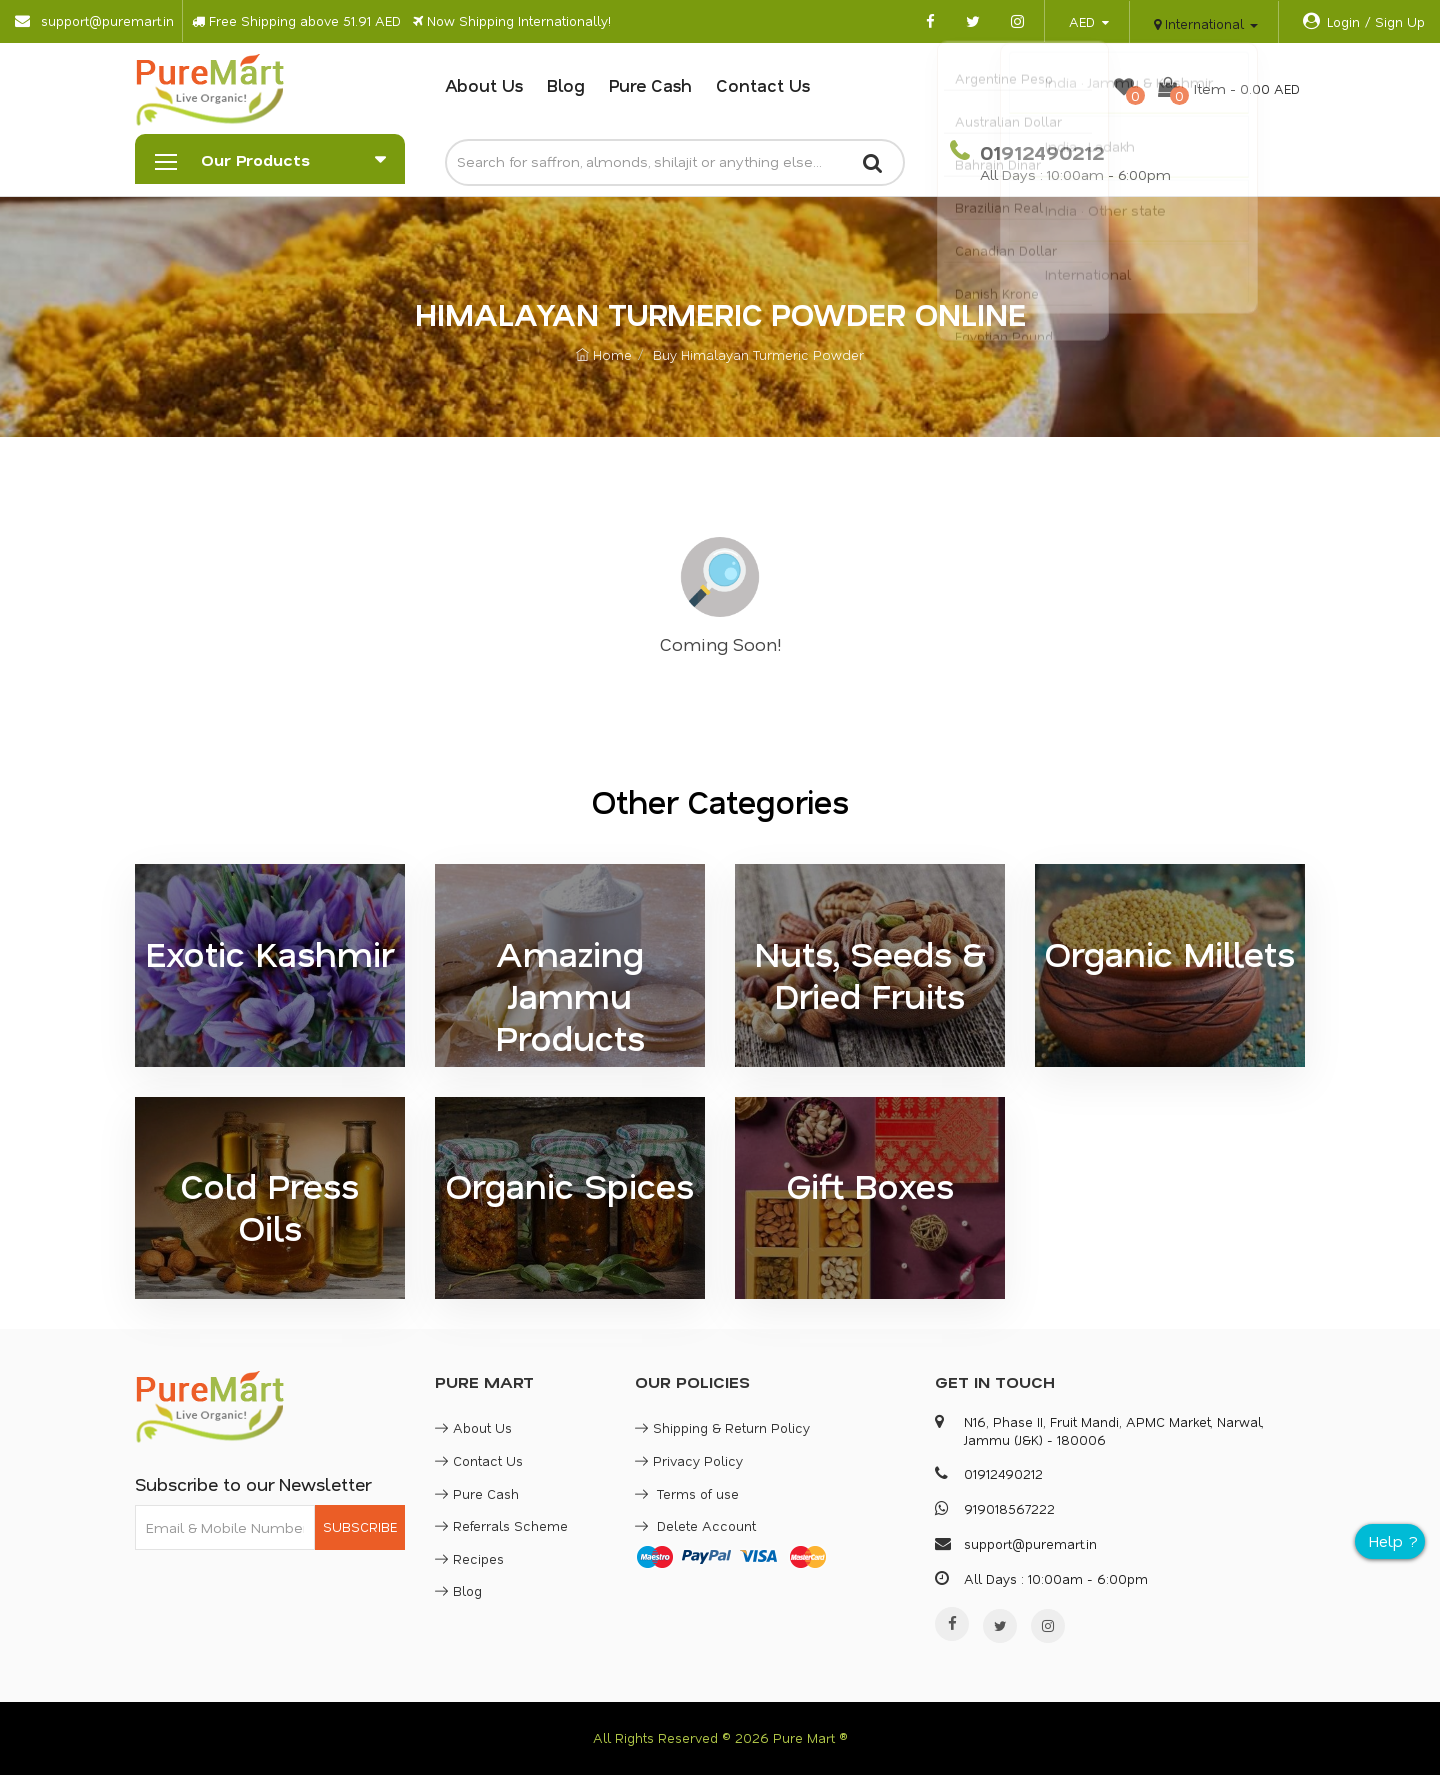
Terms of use (687, 1493)
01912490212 (1039, 152)
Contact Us (763, 85)
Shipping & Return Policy (722, 1427)
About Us (484, 85)
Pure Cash (650, 85)
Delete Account (695, 1525)
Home (604, 354)
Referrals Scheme (501, 1525)
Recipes (469, 1558)
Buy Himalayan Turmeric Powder (758, 354)
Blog (566, 85)
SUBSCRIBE (360, 1526)
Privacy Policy (689, 1460)
